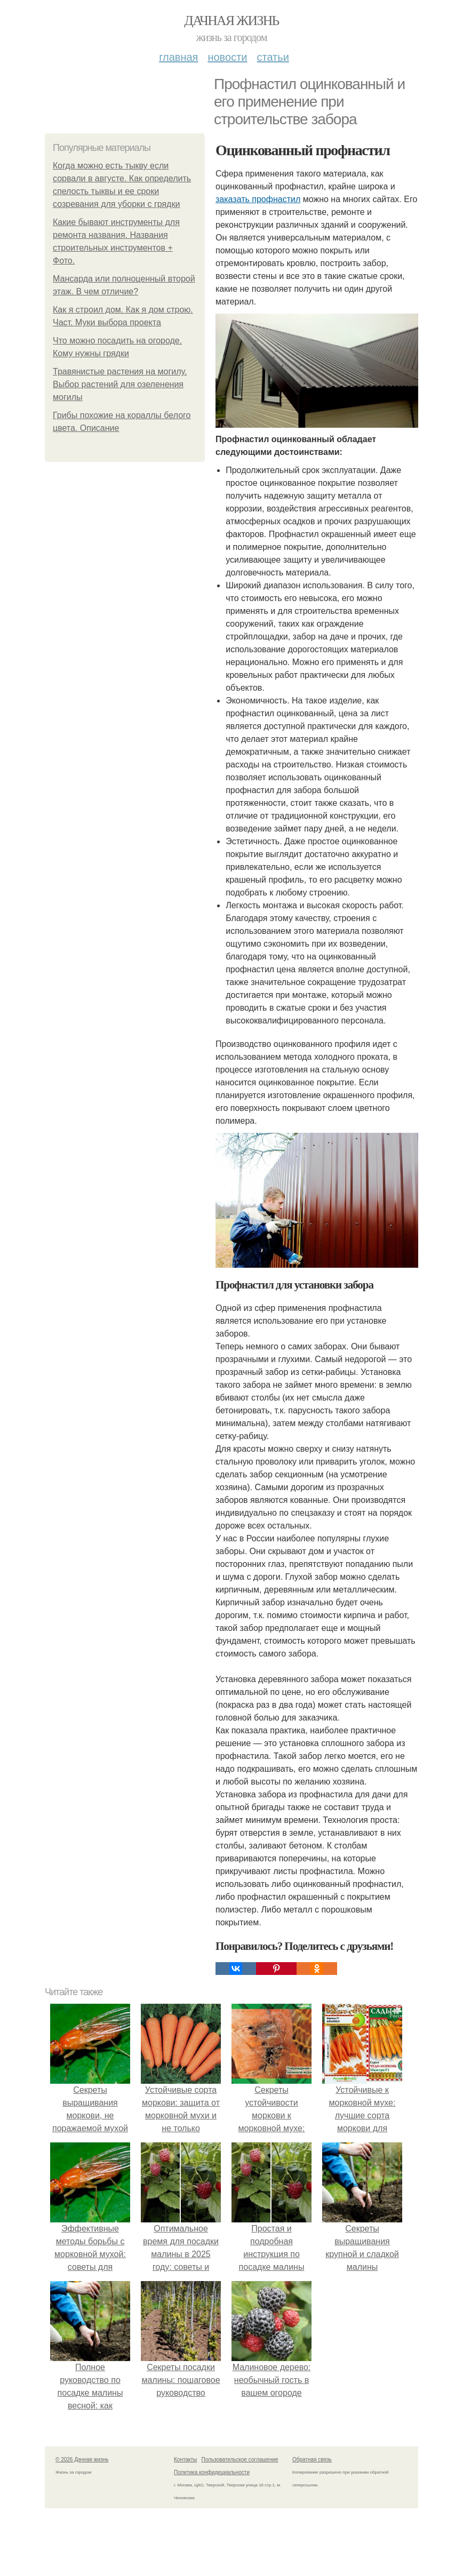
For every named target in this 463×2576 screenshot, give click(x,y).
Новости (227, 57)
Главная (178, 57)
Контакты (185, 2459)
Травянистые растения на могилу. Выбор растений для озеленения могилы (120, 384)
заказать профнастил (257, 199)
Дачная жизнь (231, 20)
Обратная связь (312, 2459)
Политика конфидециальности (212, 2472)
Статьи (273, 57)
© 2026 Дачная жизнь (81, 2459)
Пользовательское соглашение (240, 2459)
